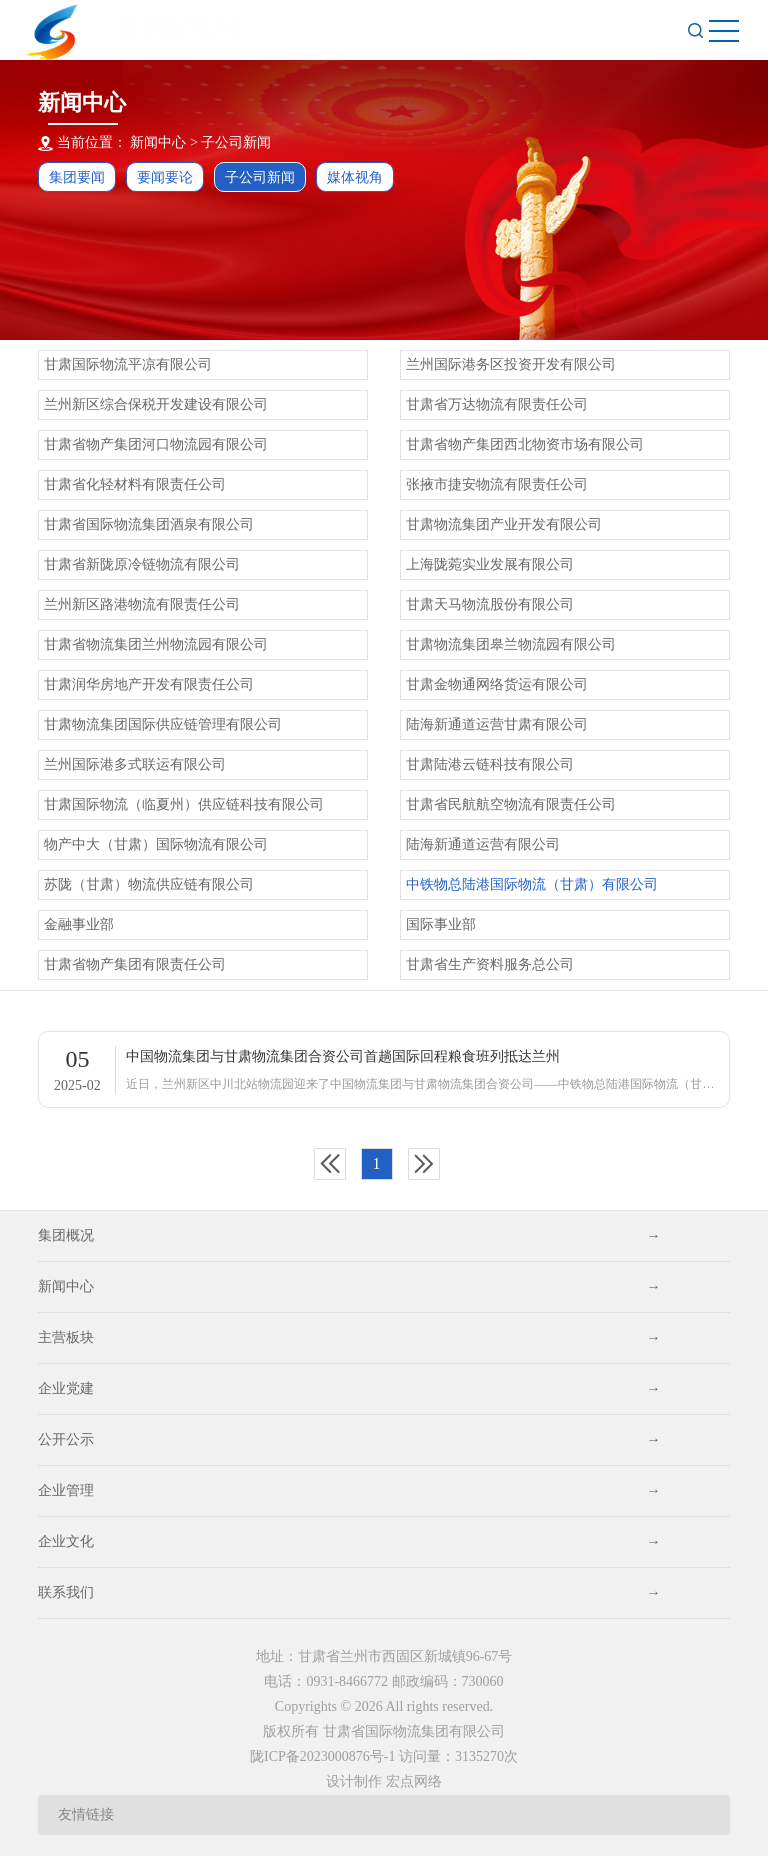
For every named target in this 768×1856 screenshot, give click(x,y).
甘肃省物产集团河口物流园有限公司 (156, 444)
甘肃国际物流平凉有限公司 (128, 364)
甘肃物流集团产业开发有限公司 (504, 524)
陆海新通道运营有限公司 (483, 844)
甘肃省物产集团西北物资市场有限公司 (525, 444)
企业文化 (349, 1542)
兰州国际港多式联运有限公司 (135, 764)
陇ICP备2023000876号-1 (322, 1756)
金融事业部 (79, 924)
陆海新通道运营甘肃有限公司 (497, 724)
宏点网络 (414, 1781)
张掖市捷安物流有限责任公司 (497, 484)
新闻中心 (349, 1287)
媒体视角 (355, 177)
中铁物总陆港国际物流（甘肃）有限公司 (532, 884)
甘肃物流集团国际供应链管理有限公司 (163, 724)
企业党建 (349, 1389)
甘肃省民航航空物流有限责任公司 (511, 804)
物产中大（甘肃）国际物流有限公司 (156, 844)
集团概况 (349, 1236)
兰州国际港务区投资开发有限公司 (511, 364)
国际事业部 (441, 924)
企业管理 (349, 1491)
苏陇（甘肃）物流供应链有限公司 (149, 884)
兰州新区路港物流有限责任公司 (142, 604)
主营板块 (349, 1338)
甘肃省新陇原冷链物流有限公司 (142, 564)
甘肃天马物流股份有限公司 (490, 604)
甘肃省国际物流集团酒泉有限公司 (149, 524)
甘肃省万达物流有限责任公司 (497, 404)
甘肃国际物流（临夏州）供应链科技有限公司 (184, 804)
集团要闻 (77, 177)
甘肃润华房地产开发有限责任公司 (149, 684)
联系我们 (349, 1593)
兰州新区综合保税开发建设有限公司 (156, 404)
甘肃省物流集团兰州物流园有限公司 (156, 644)
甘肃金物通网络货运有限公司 (497, 684)
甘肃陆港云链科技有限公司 (490, 764)
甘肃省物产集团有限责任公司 (135, 964)
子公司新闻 (236, 142)
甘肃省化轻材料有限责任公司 (135, 484)
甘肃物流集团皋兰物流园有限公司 (511, 644)
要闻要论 (165, 177)
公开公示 (349, 1440)
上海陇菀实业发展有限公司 (490, 564)
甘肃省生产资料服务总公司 (490, 964)
